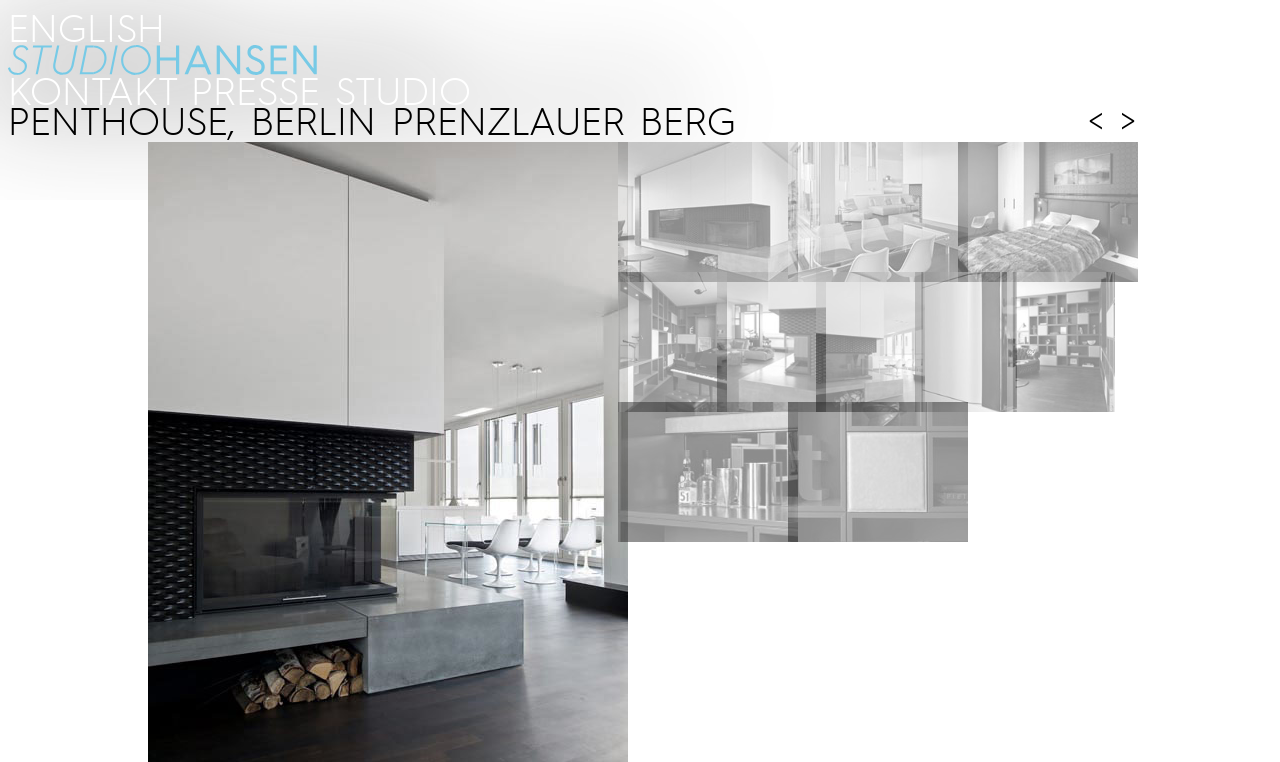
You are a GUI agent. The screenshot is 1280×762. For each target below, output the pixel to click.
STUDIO (403, 89)
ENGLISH (86, 26)
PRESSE (255, 89)
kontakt (91, 89)
